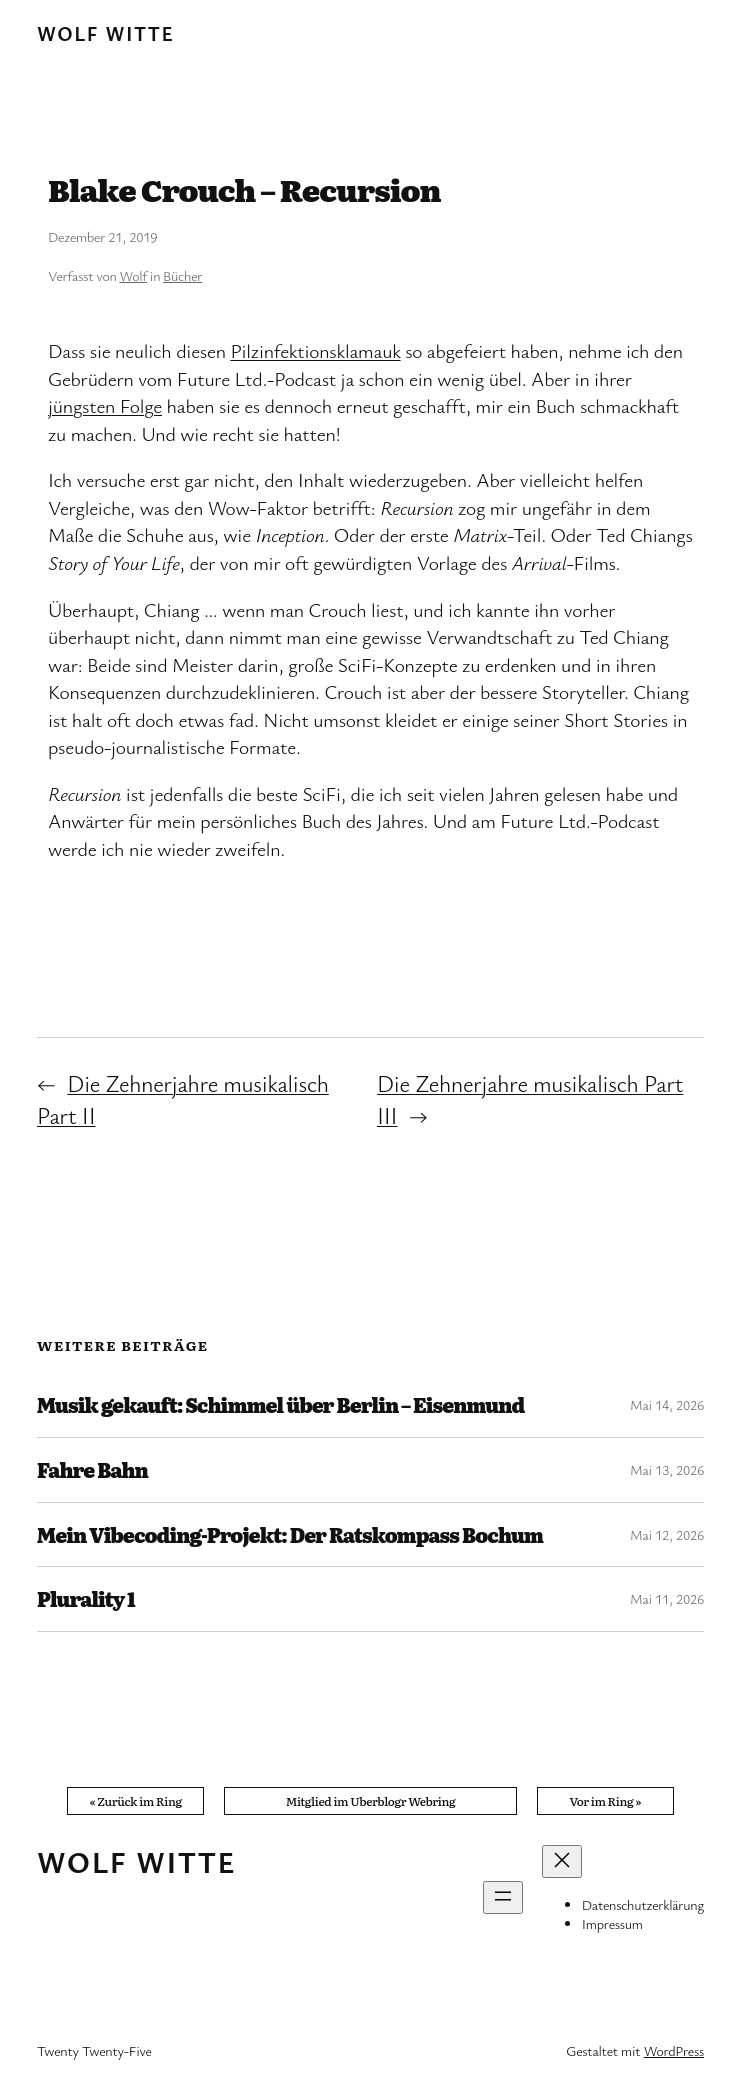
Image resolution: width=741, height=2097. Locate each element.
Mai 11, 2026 (667, 1598)
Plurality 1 (86, 1599)
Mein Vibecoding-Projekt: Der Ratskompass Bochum (290, 1535)
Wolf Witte (105, 33)
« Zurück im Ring (135, 1801)
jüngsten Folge (105, 405)
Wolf (133, 275)
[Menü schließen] (562, 1861)
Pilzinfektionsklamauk (315, 350)
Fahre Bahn (92, 1470)
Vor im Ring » (605, 1801)
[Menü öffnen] (503, 1897)
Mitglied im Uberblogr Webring (371, 1801)
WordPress (674, 2050)
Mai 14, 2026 (667, 1404)
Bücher (182, 275)
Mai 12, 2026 (667, 1534)
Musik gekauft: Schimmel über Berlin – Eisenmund (280, 1405)
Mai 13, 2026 (667, 1469)
